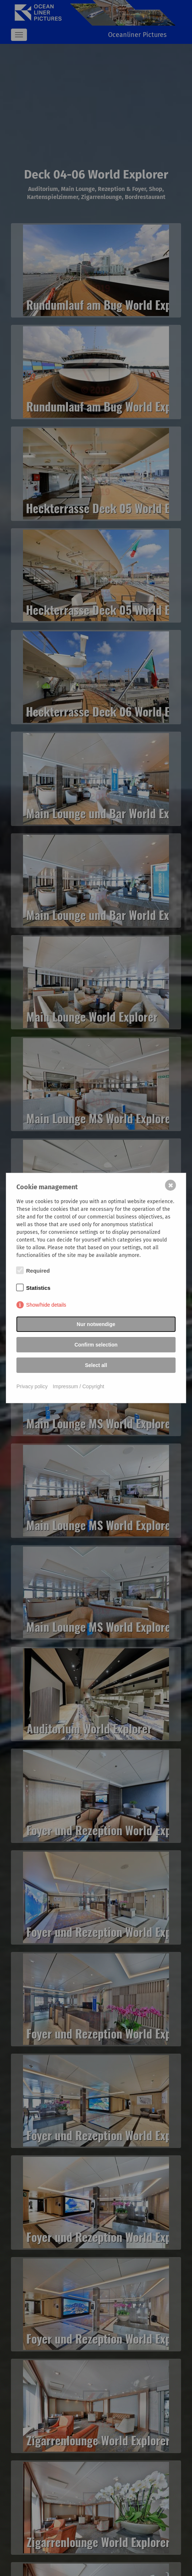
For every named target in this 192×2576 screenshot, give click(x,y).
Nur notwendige (96, 1324)
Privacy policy (32, 1386)
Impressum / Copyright (78, 1386)
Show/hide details (46, 1305)
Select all (96, 1365)
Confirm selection (96, 1345)
